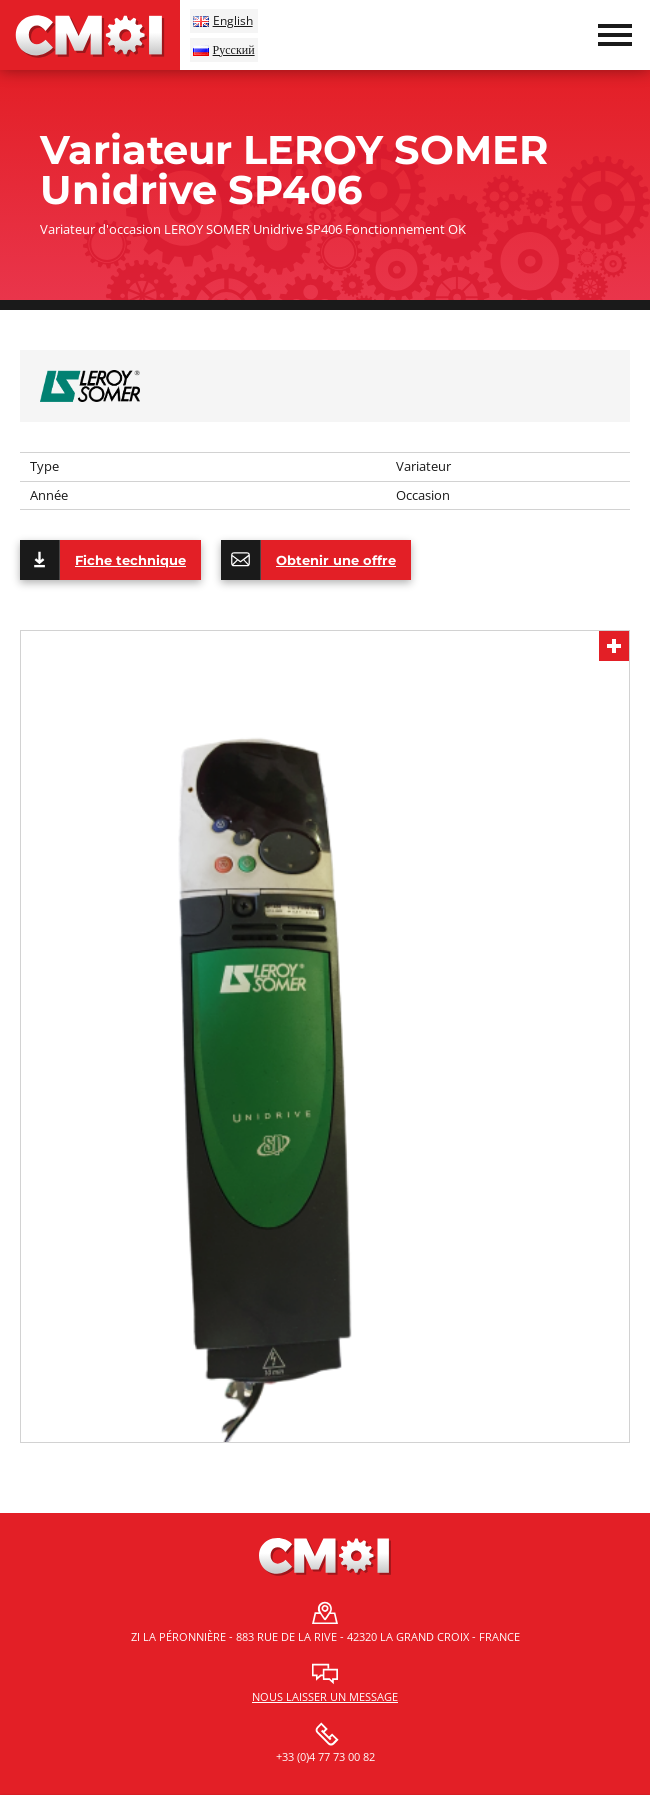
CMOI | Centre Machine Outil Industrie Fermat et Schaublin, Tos (90, 35)
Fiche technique (103, 560)
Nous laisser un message (325, 1696)
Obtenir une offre (308, 560)
